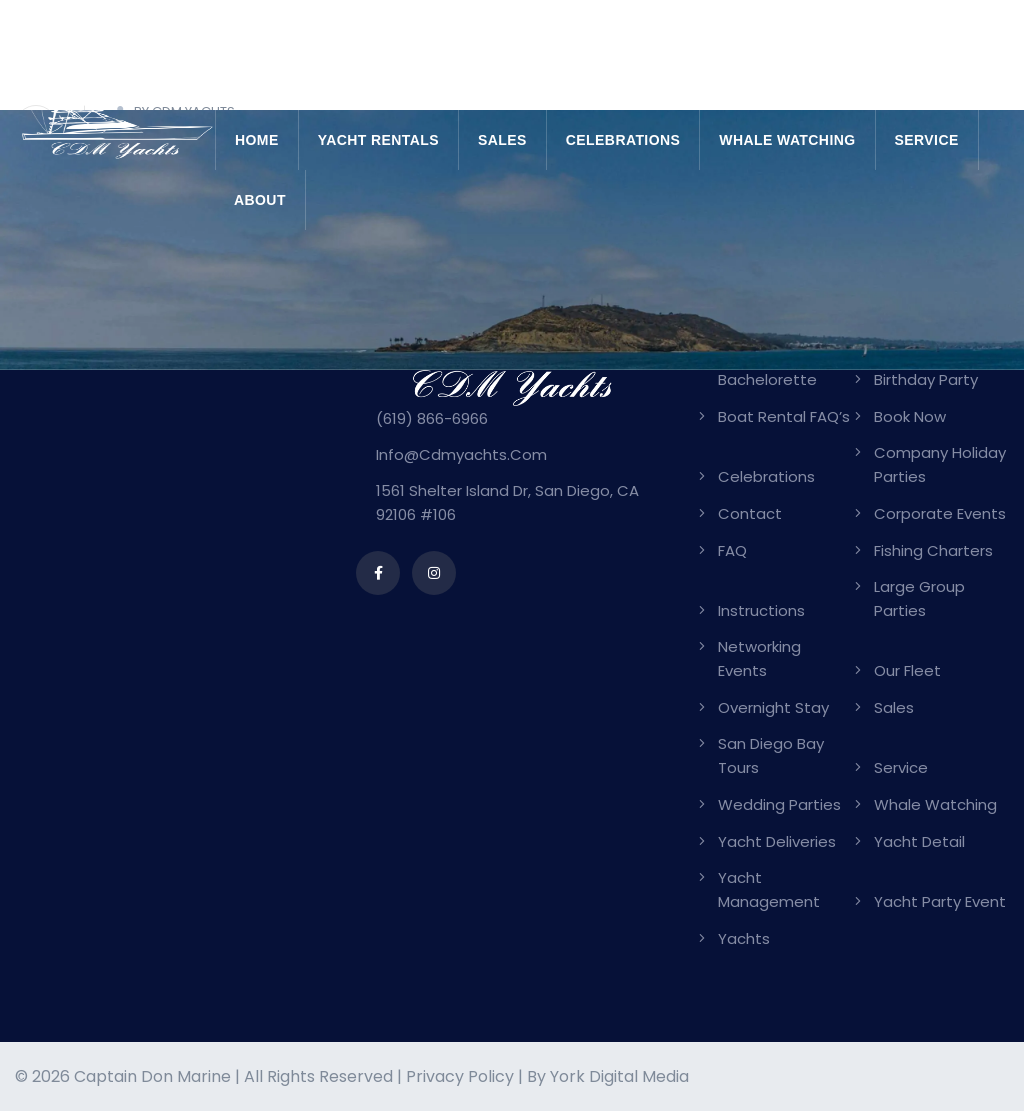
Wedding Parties (779, 804)
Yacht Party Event (940, 901)
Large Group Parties (919, 598)
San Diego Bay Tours (771, 755)
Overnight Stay (773, 707)
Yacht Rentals (378, 140)
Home (257, 140)
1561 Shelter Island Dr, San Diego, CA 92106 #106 (507, 502)
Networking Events (759, 658)
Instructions (761, 610)
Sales (502, 140)
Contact (750, 513)
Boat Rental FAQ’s (784, 416)
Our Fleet (907, 670)
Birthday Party (926, 379)
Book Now (910, 416)
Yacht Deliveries (777, 841)
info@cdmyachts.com (461, 454)
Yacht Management (769, 889)
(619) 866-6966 (432, 418)
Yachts (744, 938)
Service (927, 140)
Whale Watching (787, 140)
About (260, 200)
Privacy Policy (460, 1076)
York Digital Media (619, 1076)
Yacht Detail (919, 841)
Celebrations (623, 140)
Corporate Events (940, 513)
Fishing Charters (933, 550)
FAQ (732, 550)
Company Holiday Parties (940, 464)
